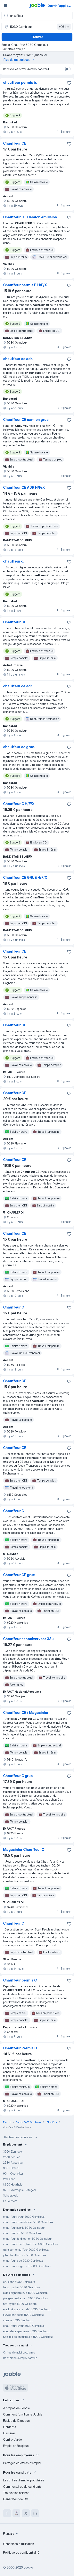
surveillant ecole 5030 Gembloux (23, 2314)
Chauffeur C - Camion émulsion (30, 217)
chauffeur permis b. (20, 82)
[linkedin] (35, 2513)
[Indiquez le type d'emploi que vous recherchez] (37, 15)
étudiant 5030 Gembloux (19, 2281)
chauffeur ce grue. (19, 747)
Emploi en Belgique (16, 2446)
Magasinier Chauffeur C (23, 1849)
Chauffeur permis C (20, 1980)
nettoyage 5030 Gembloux (20, 2303)
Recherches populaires (21, 2137)
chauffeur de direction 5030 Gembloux (27, 2238)
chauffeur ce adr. (18, 359)
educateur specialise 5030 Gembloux (26, 2331)
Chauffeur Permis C (20, 2048)
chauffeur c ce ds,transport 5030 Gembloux (30, 2244)
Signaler (63, 131)
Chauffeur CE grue (19, 1575)
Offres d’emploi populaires (19, 2352)
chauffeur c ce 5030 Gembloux (23, 2260)
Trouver (37, 37)
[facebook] (7, 2513)
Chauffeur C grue (18, 1776)
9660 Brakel (11, 2168)
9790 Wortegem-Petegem (19, 2190)
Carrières (9, 2433)
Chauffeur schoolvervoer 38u (28, 1639)
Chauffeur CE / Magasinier (25, 1713)
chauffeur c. (13, 561)
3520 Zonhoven (13, 2151)
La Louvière (10, 2201)
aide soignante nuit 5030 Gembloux (25, 2292)
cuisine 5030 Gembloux (18, 2320)
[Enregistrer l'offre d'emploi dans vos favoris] (69, 83)
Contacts (9, 2427)
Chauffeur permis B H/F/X (25, 285)
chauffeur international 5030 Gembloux (28, 2222)
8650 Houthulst (13, 2184)
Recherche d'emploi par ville (20, 2358)
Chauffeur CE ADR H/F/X (24, 487)
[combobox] (11, 2534)
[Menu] (5, 5)
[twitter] (26, 2513)
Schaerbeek (10, 2195)
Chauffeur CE (14, 143)
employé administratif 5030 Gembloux (27, 2309)
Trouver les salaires (16, 2493)
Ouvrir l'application (60, 6)
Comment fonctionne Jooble (22, 2414)
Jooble (28, 2567)
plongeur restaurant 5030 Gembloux (25, 2298)
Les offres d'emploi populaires (23, 2480)
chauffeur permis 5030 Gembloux (24, 2227)
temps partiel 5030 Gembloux (21, 2287)
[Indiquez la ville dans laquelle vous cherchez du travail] (37, 26)
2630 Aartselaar (13, 2162)
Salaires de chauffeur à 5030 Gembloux (28, 2336)
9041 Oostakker (13, 2173)
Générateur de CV (15, 2499)
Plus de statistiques (20, 59)
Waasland (9, 2179)
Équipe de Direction (16, 2421)
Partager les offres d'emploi (22, 2463)
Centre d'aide (12, 2439)
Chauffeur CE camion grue (26, 420)
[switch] (68, 69)
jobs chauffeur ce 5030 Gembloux (24, 2255)
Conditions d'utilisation (18, 2544)
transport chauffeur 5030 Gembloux (26, 2249)
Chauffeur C (13, 1307)
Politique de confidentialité (21, 2552)
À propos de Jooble (16, 2408)
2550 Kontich (11, 2157)
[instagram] (16, 2513)
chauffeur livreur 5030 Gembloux (24, 2216)
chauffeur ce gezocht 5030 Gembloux (27, 2266)
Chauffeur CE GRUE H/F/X (25, 877)
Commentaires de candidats (22, 2486)
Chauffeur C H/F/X (19, 804)
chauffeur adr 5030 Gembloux (22, 2233)
